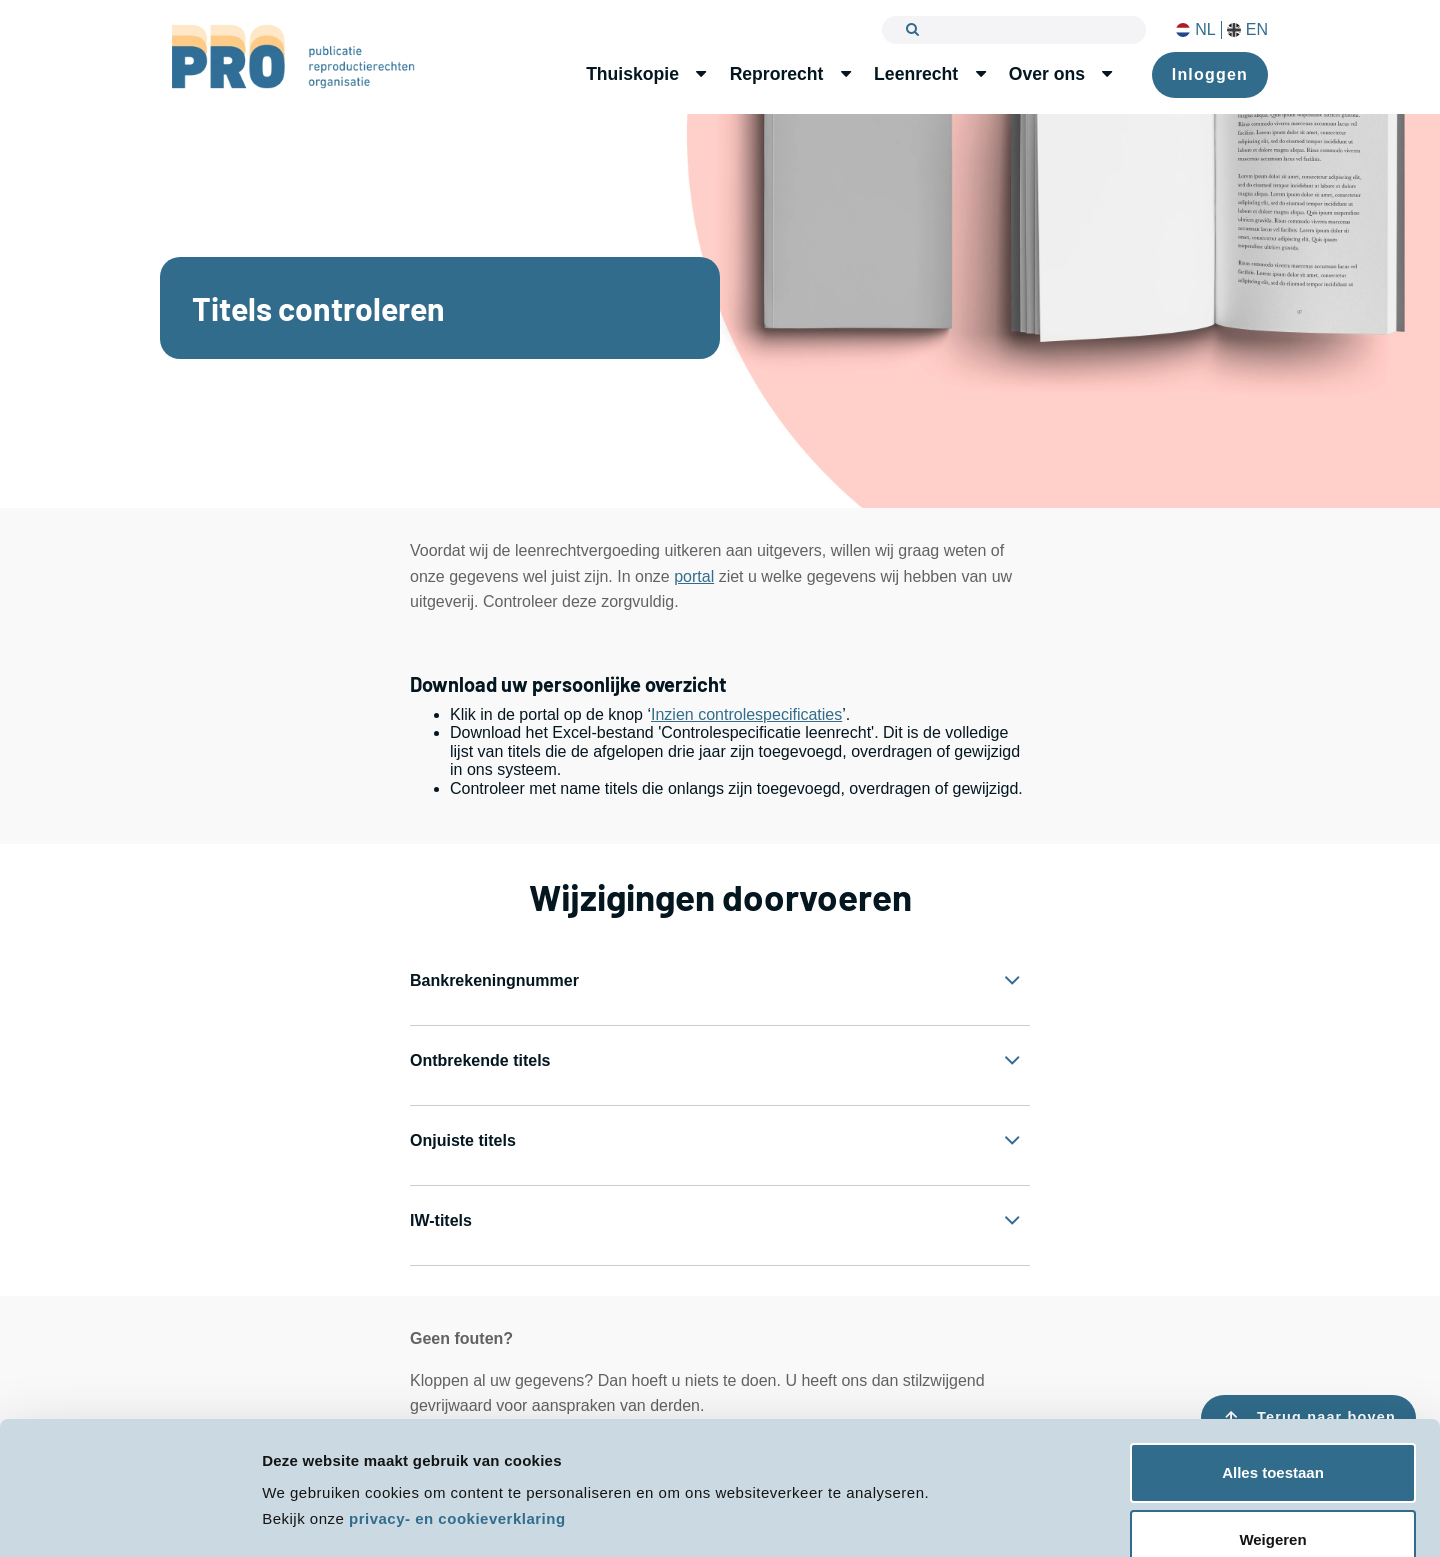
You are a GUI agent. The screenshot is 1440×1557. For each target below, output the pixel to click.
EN (1247, 30)
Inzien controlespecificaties (746, 714)
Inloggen (1210, 74)
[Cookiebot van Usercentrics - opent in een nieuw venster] (129, 1518)
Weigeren (1272, 1483)
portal (694, 576)
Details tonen (309, 1517)
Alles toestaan (1273, 1416)
